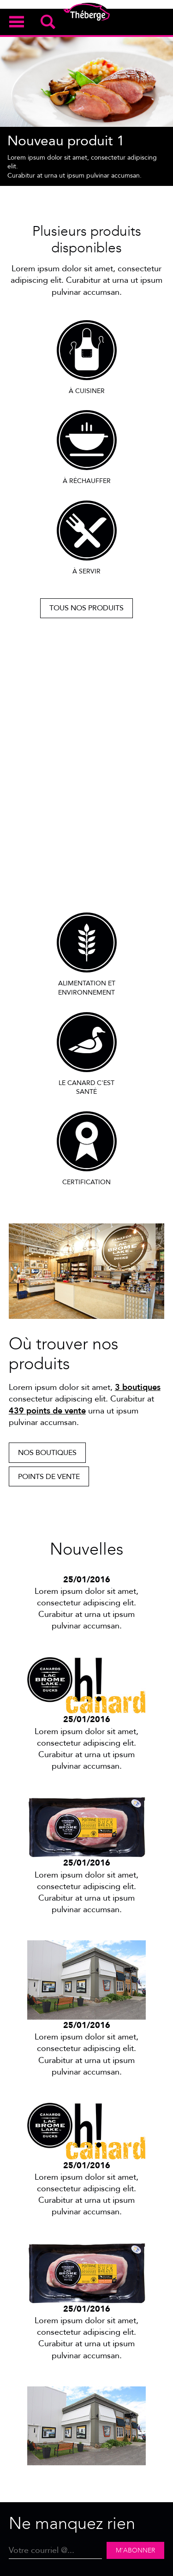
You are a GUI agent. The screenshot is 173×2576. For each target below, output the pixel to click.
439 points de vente (47, 1411)
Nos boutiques (47, 1453)
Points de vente (49, 1477)
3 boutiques (138, 1387)
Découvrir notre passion (86, 879)
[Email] (55, 2550)
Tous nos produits (86, 608)
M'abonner (135, 2550)
